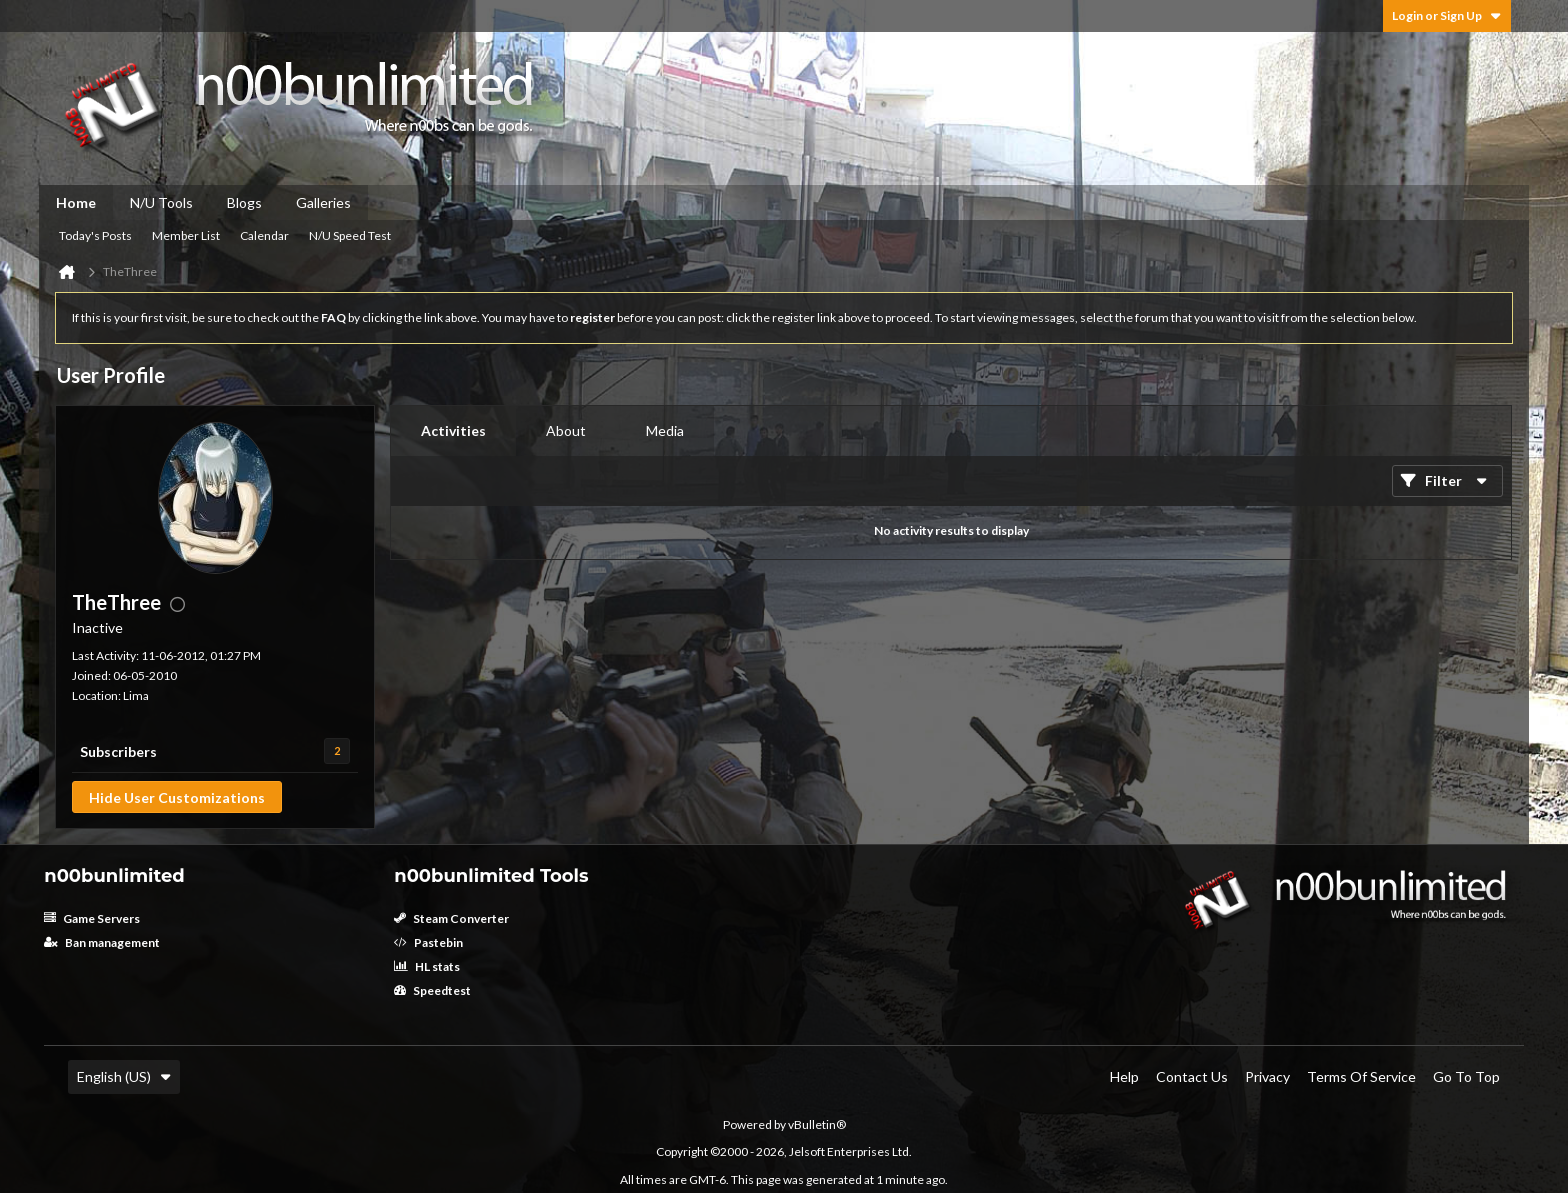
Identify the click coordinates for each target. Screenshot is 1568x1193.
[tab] (453, 431)
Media (665, 430)
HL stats (427, 966)
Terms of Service (1361, 1076)
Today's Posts (95, 235)
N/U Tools (161, 202)
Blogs (244, 202)
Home (76, 202)
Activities (453, 430)
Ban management (102, 942)
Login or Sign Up (1447, 15)
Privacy (1267, 1076)
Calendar (264, 235)
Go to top (1466, 1076)
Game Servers (92, 918)
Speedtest (432, 990)
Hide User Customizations (177, 797)
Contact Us (1192, 1076)
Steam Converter (451, 918)
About (566, 430)
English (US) (124, 1076)
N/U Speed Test (350, 235)
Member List (186, 235)
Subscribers (118, 751)
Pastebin (428, 942)
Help (1124, 1076)
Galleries (323, 202)
